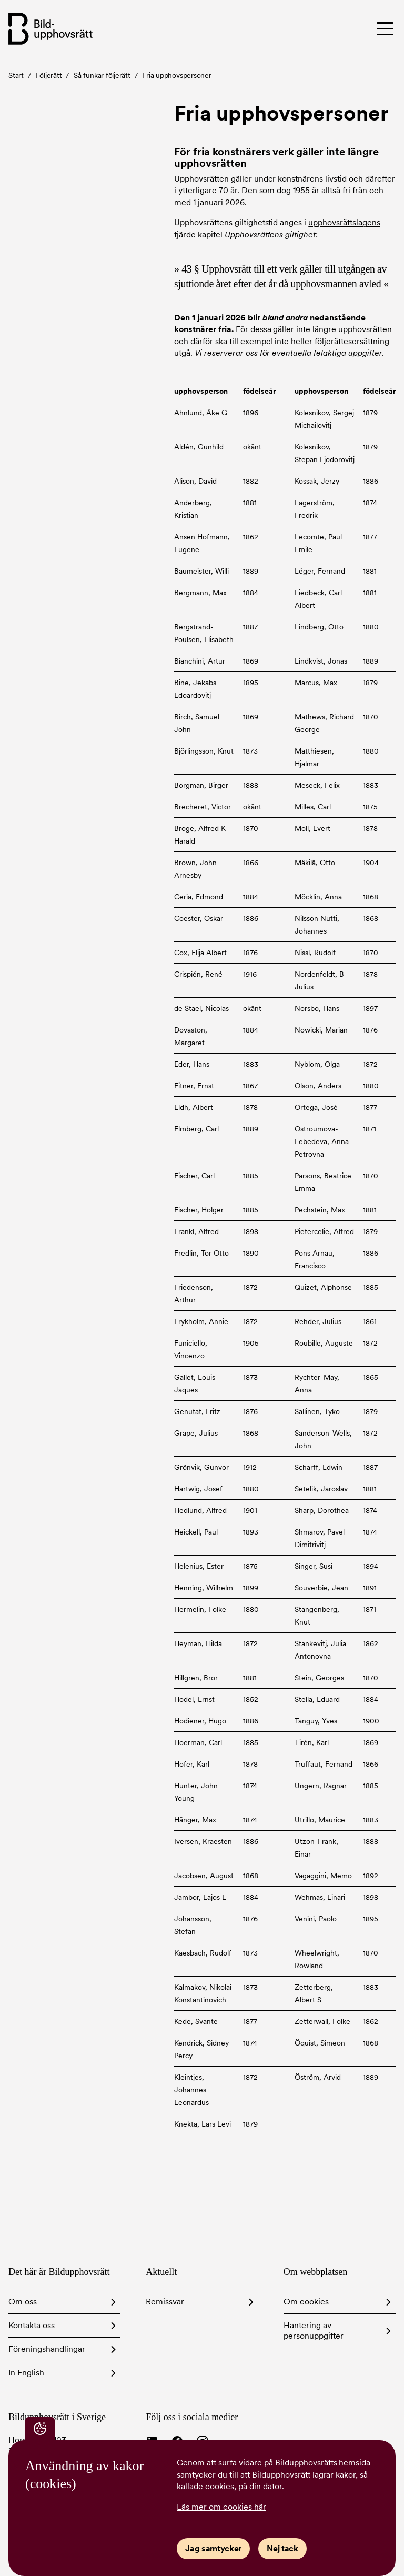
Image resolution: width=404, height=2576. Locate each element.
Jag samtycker (213, 2548)
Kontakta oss (31, 2325)
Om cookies (306, 2302)
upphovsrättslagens (344, 222)
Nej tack (282, 2548)
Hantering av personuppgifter (314, 2330)
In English (26, 2373)
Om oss (22, 2302)
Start (16, 75)
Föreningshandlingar (46, 2349)
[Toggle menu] (350, 28)
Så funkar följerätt (102, 75)
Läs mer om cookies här (221, 2507)
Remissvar (165, 2302)
